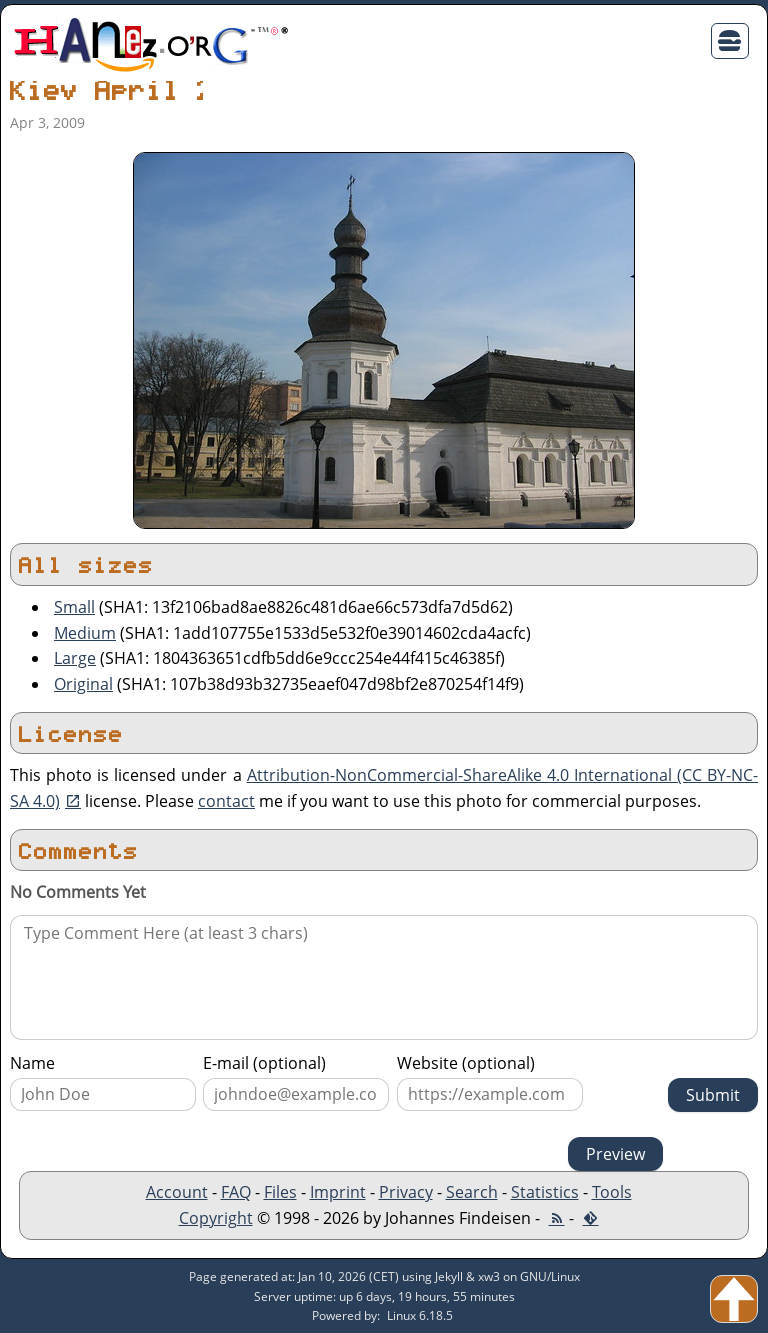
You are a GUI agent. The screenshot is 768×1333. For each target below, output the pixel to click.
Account (177, 1192)
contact (226, 801)
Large (75, 658)
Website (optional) (466, 1063)
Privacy (406, 1192)
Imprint (338, 1192)
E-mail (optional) (264, 1063)
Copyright (216, 1218)
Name (32, 1063)
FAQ (236, 1192)
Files (280, 1192)
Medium (85, 633)
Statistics (545, 1192)
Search (472, 1192)
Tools (612, 1192)
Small (74, 607)
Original (83, 684)
